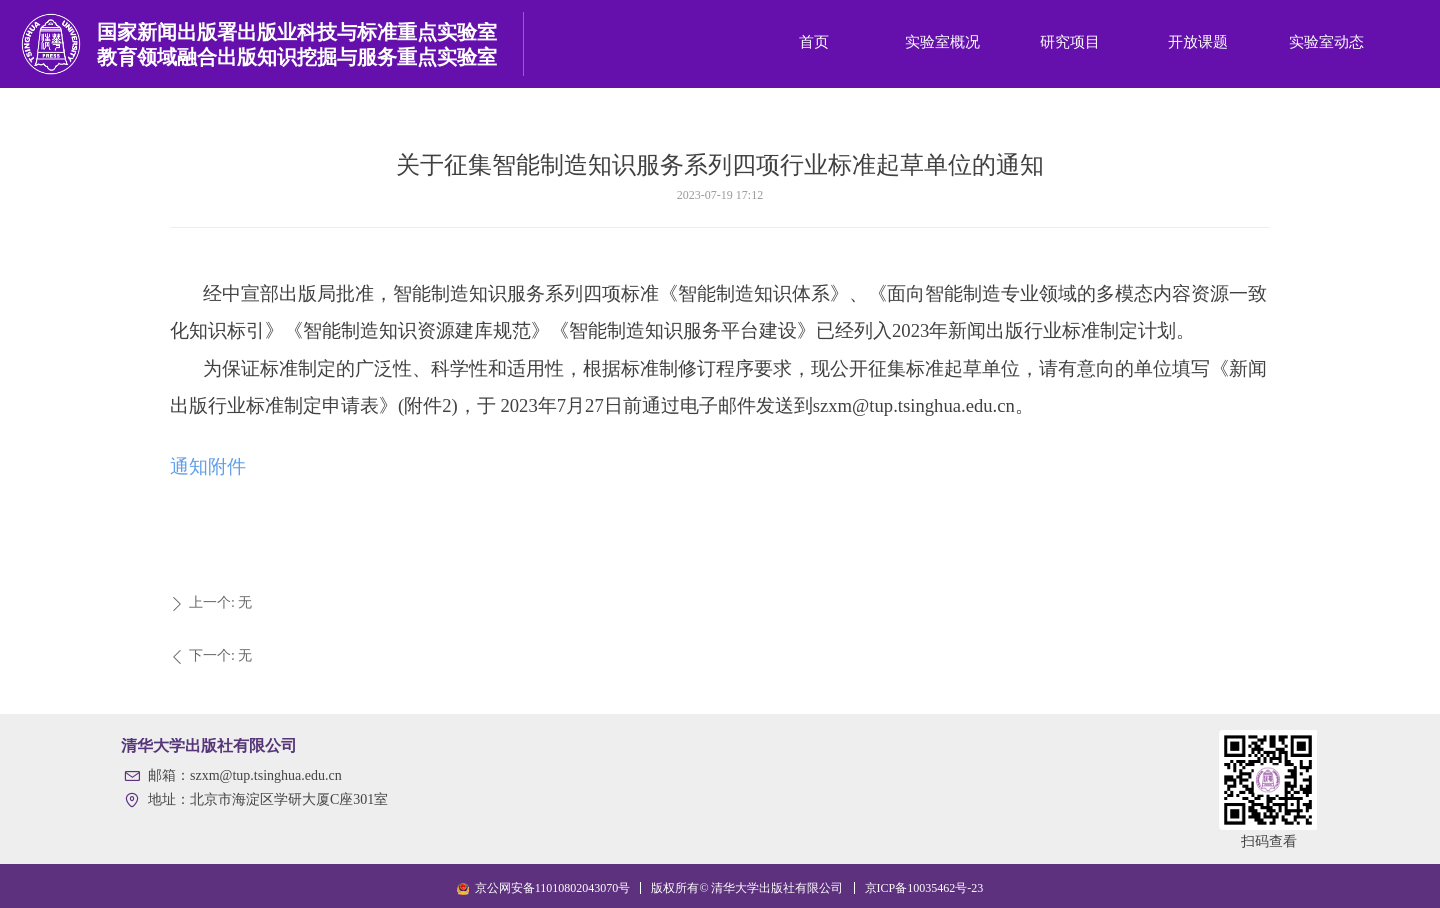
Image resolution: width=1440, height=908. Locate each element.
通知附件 (208, 466)
